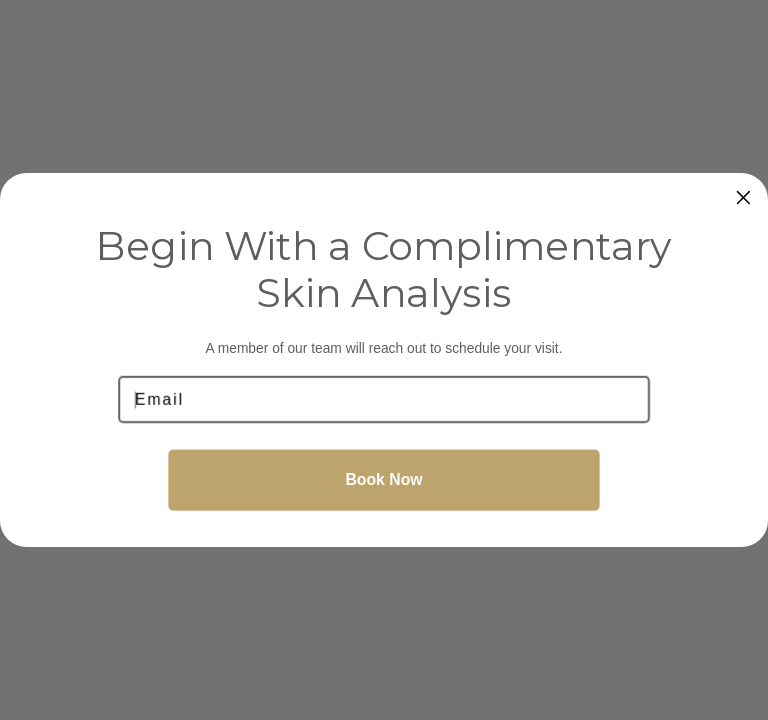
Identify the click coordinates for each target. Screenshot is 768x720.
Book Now (383, 479)
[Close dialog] (744, 198)
